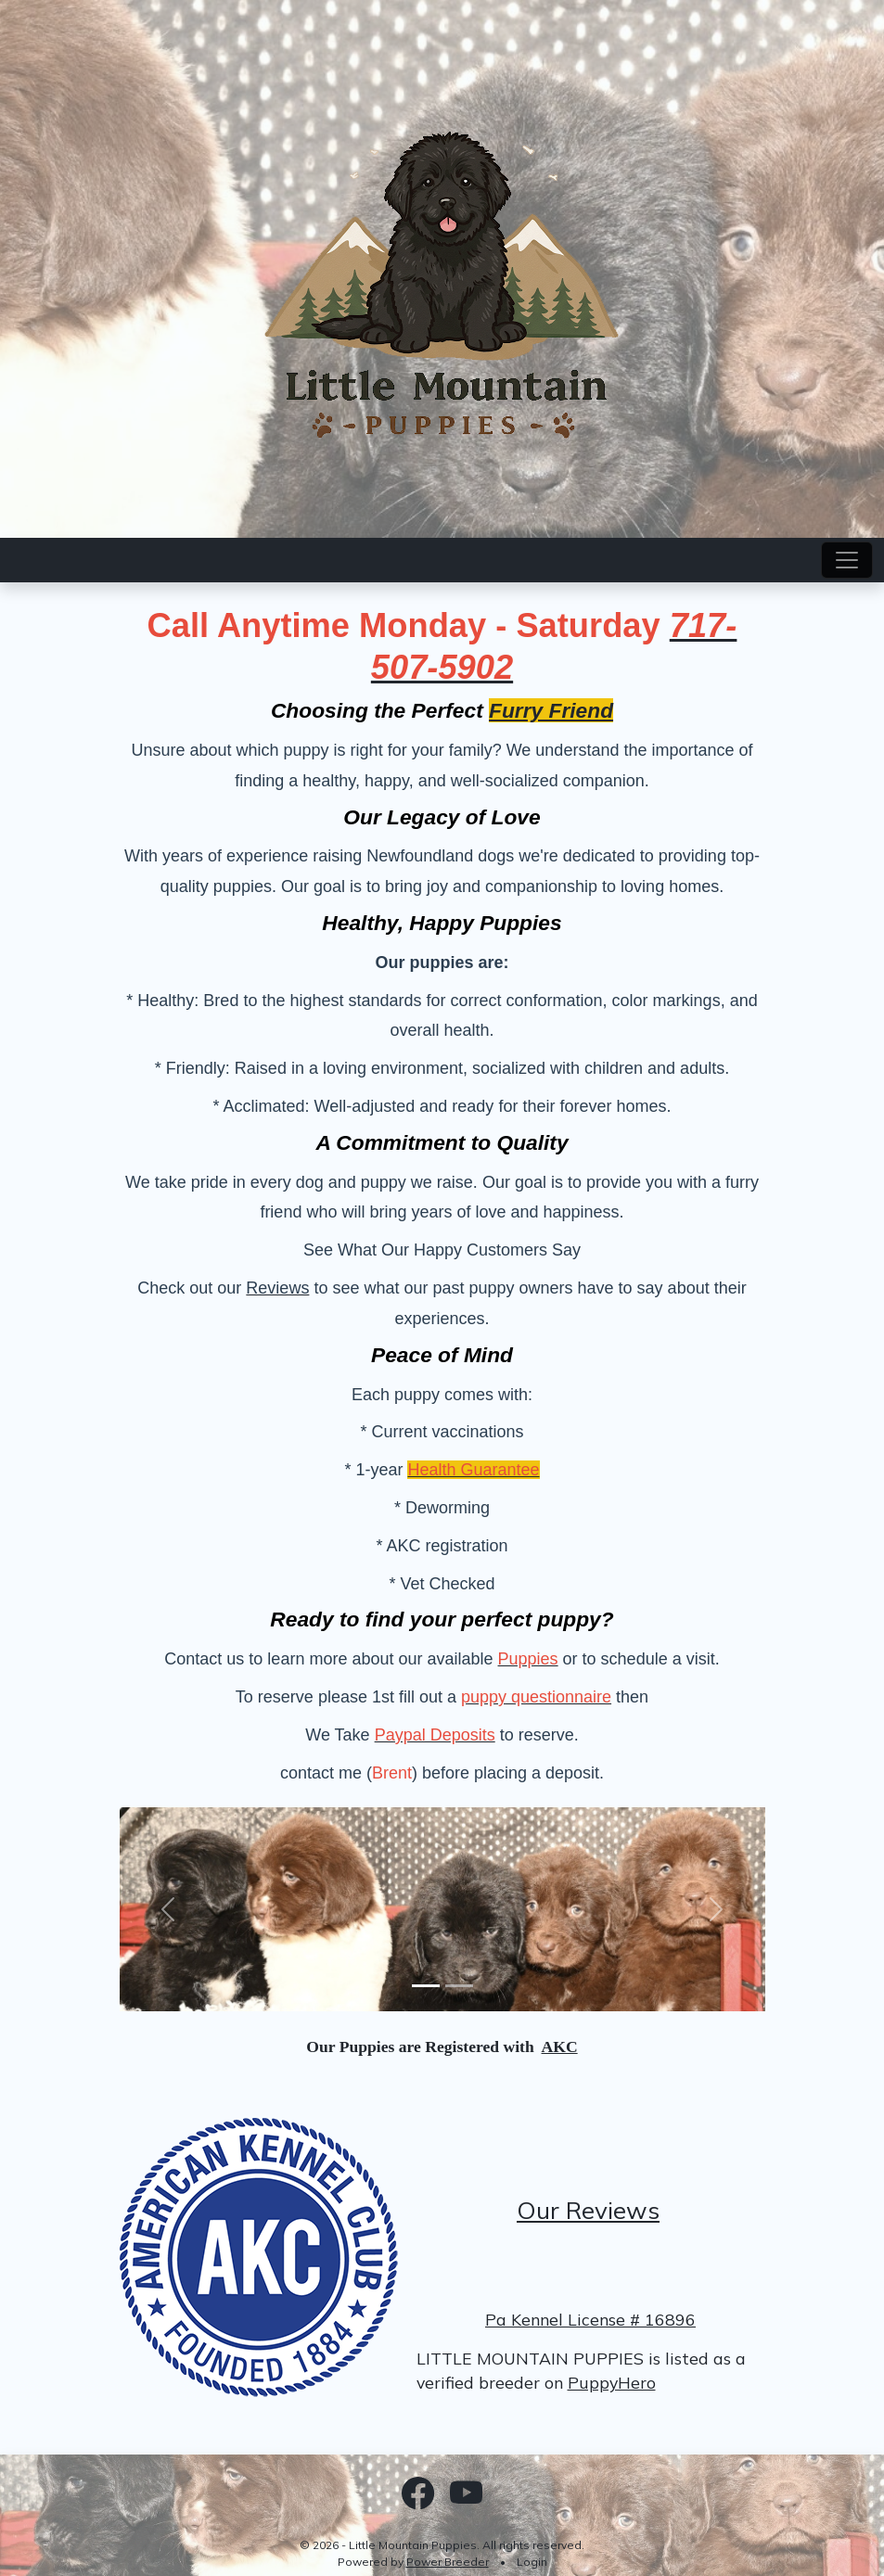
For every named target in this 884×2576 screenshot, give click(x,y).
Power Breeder (447, 2562)
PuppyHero (612, 2382)
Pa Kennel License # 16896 (590, 2319)
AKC (560, 2046)
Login (532, 2562)
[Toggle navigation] (847, 560)
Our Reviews (588, 2210)
